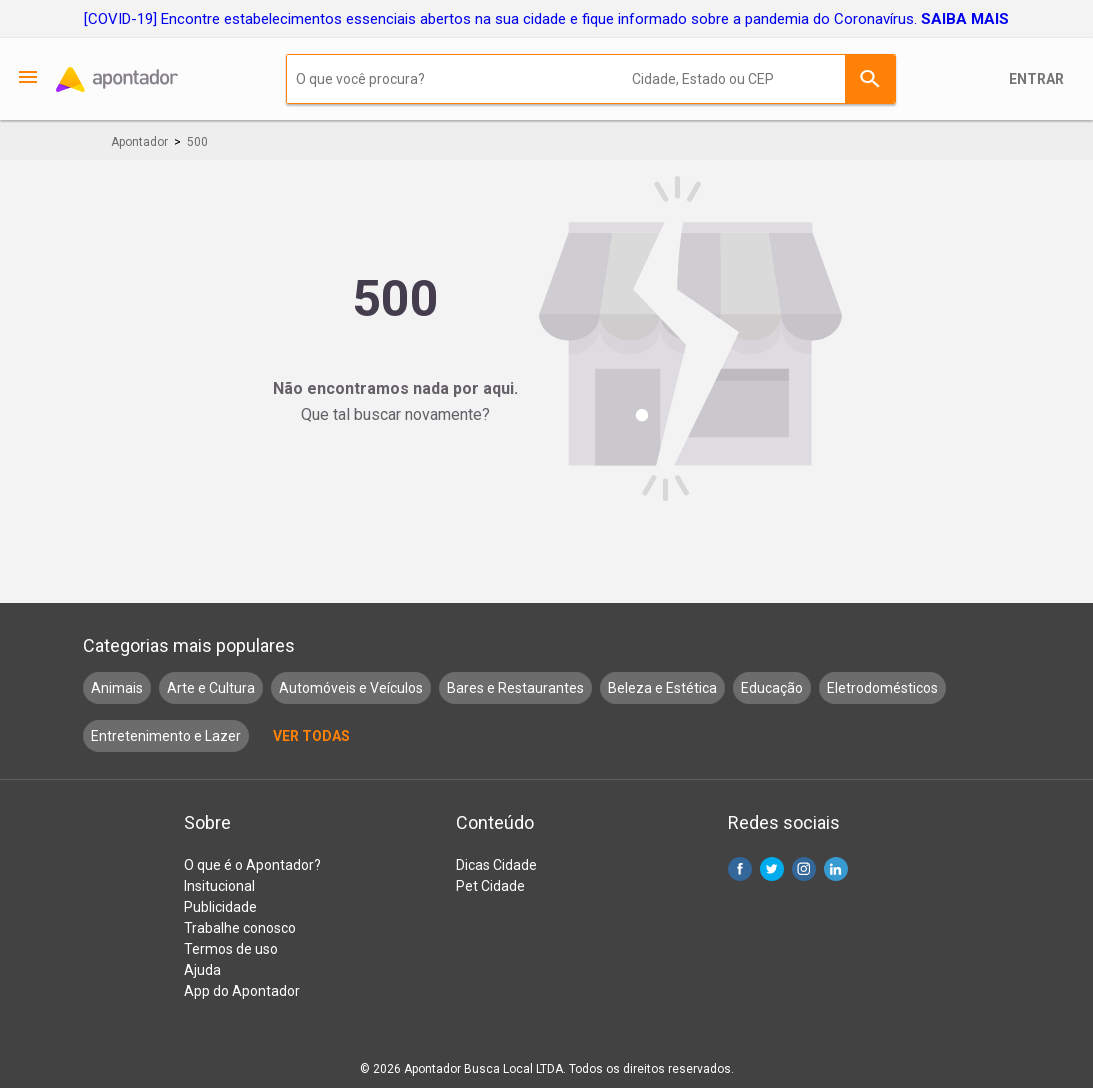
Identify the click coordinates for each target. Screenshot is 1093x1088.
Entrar (1036, 79)
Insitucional (219, 886)
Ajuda (202, 970)
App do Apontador (242, 991)
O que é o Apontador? (252, 865)
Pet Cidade (490, 886)
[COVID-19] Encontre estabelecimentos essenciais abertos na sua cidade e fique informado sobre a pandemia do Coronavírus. (546, 19)
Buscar (870, 79)
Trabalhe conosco (240, 928)
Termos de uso (231, 949)
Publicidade (220, 907)
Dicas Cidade (496, 865)
